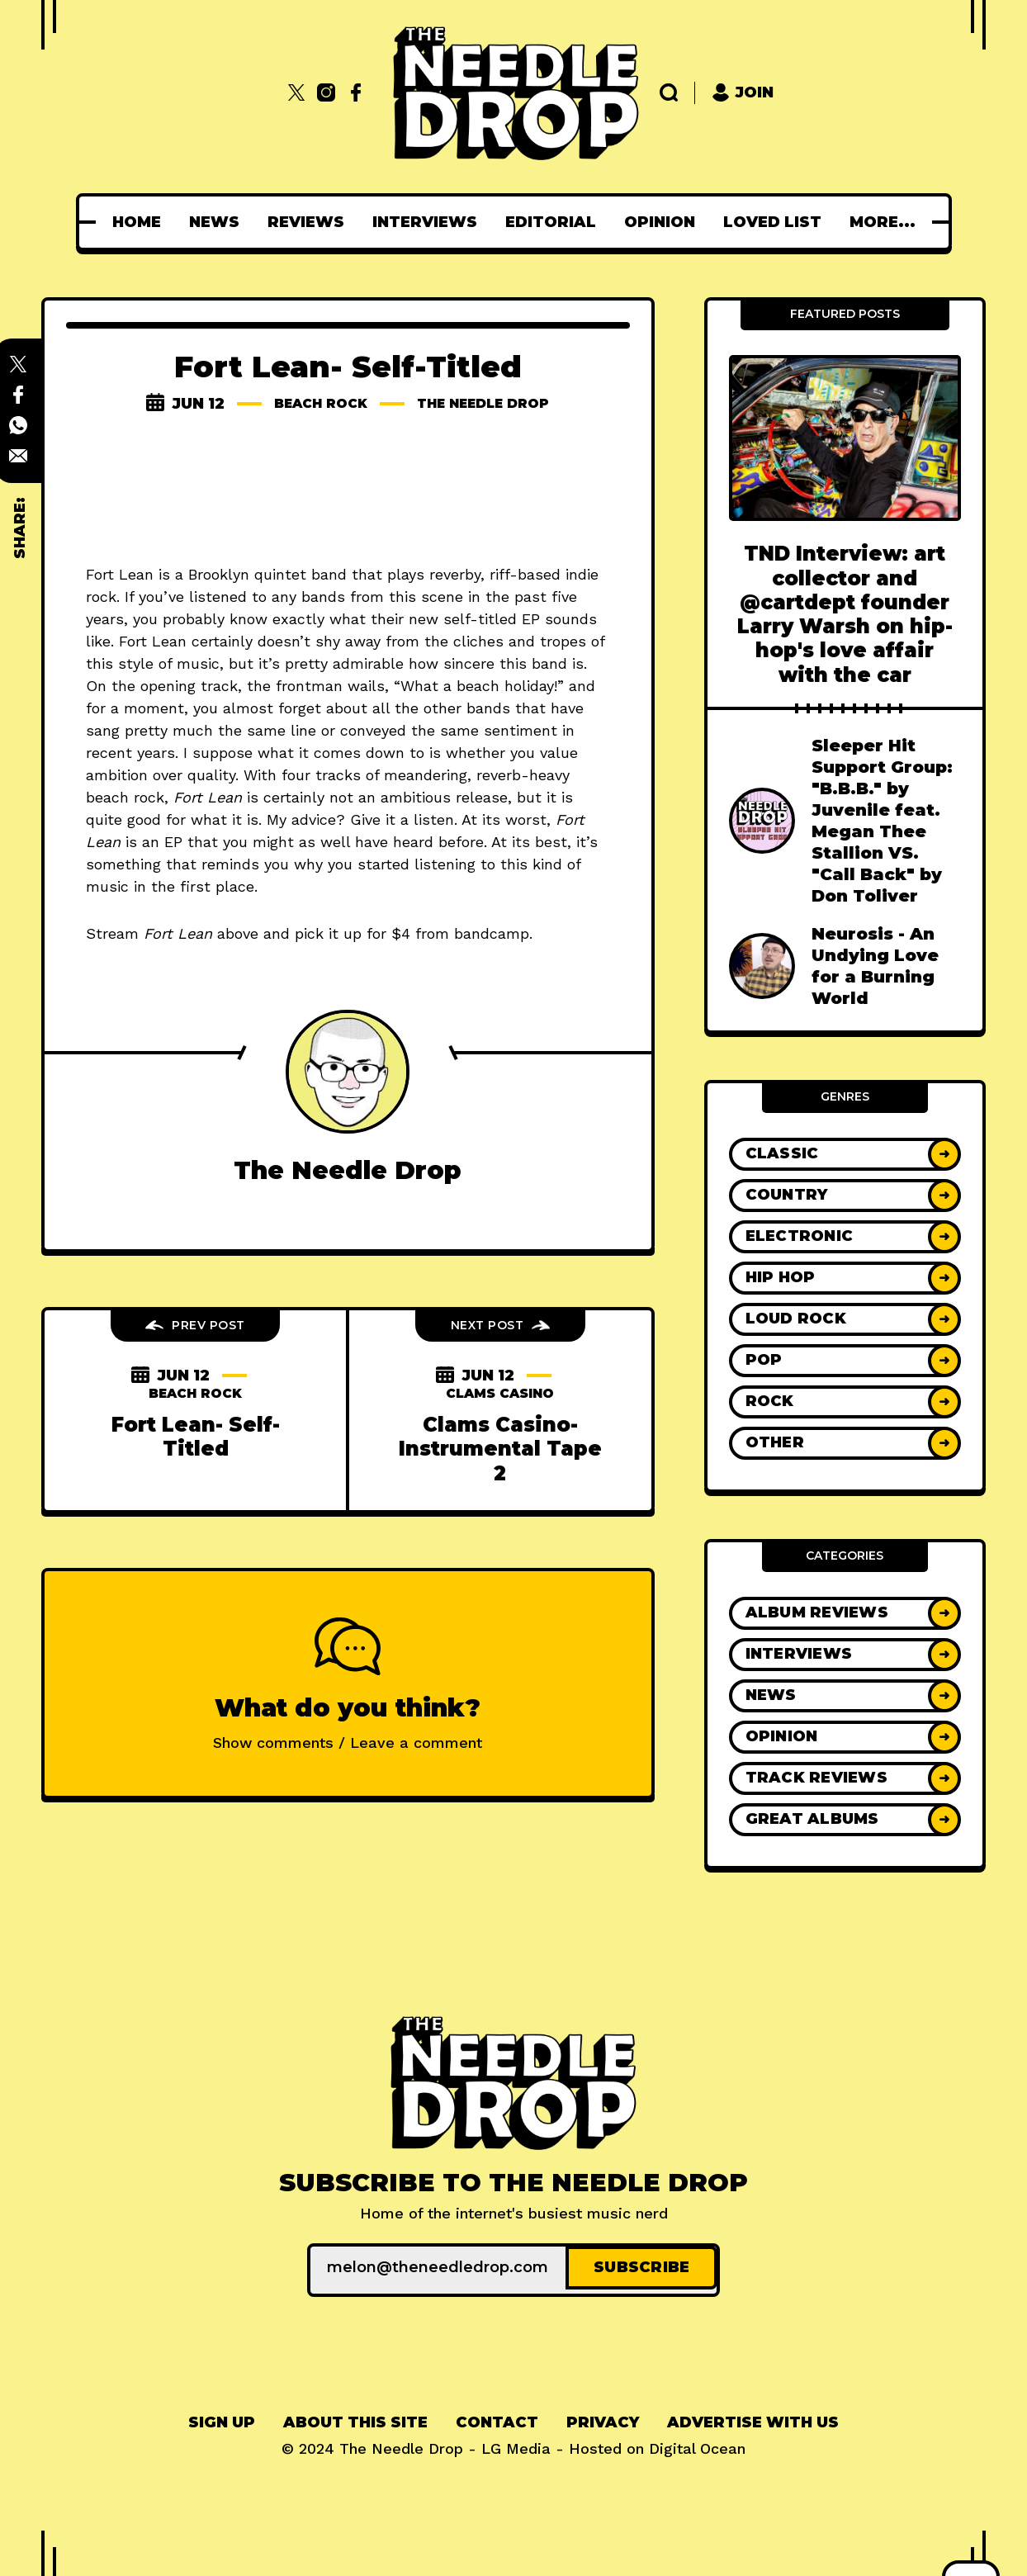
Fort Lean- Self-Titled (195, 1437)
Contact (497, 2418)
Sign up (221, 2418)
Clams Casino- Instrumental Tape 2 (500, 1449)
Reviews (310, 222)
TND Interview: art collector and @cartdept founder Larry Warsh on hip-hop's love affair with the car (845, 614)
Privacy (602, 2418)
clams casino (500, 1394)
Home (141, 222)
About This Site (355, 2418)
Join (743, 92)
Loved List (777, 222)
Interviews (429, 222)
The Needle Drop (491, 404)
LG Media (516, 2444)
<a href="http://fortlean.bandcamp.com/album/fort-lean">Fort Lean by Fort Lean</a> (348, 491)
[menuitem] (141, 222)
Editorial (555, 222)
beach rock (310, 404)
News (219, 222)
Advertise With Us (753, 2418)
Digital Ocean (697, 2444)
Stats (882, 222)
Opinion (664, 222)
